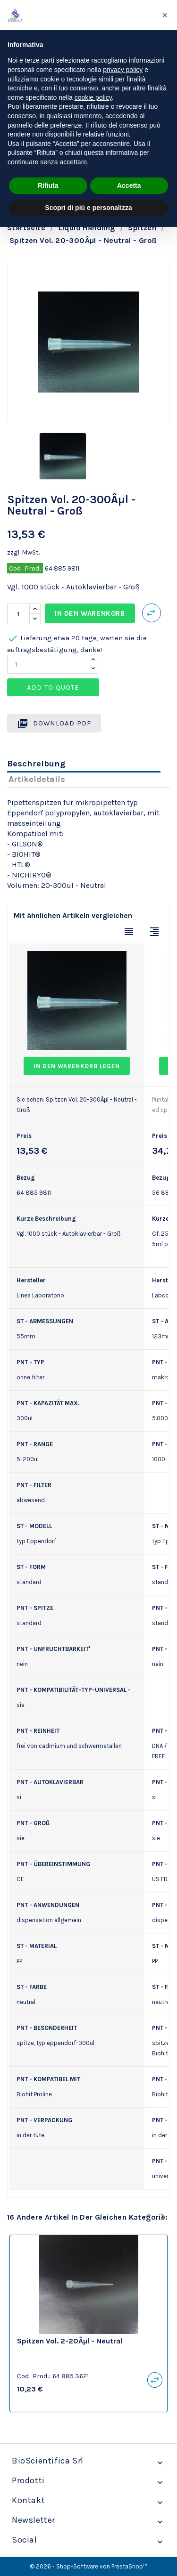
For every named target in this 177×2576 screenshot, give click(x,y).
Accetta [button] (129, 185)
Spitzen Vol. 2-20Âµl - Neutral (69, 2340)
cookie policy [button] (93, 97)
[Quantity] (47, 664)
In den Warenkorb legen (77, 1066)
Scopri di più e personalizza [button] (88, 207)
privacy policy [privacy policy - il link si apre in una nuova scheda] (123, 69)
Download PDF (54, 723)
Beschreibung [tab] (36, 763)
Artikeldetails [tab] (36, 779)
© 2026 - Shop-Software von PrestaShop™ (88, 2566)
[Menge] (18, 614)
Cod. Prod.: (34, 2376)
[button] (164, 15)
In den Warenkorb (90, 613)
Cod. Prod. (25, 568)
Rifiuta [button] (48, 185)
